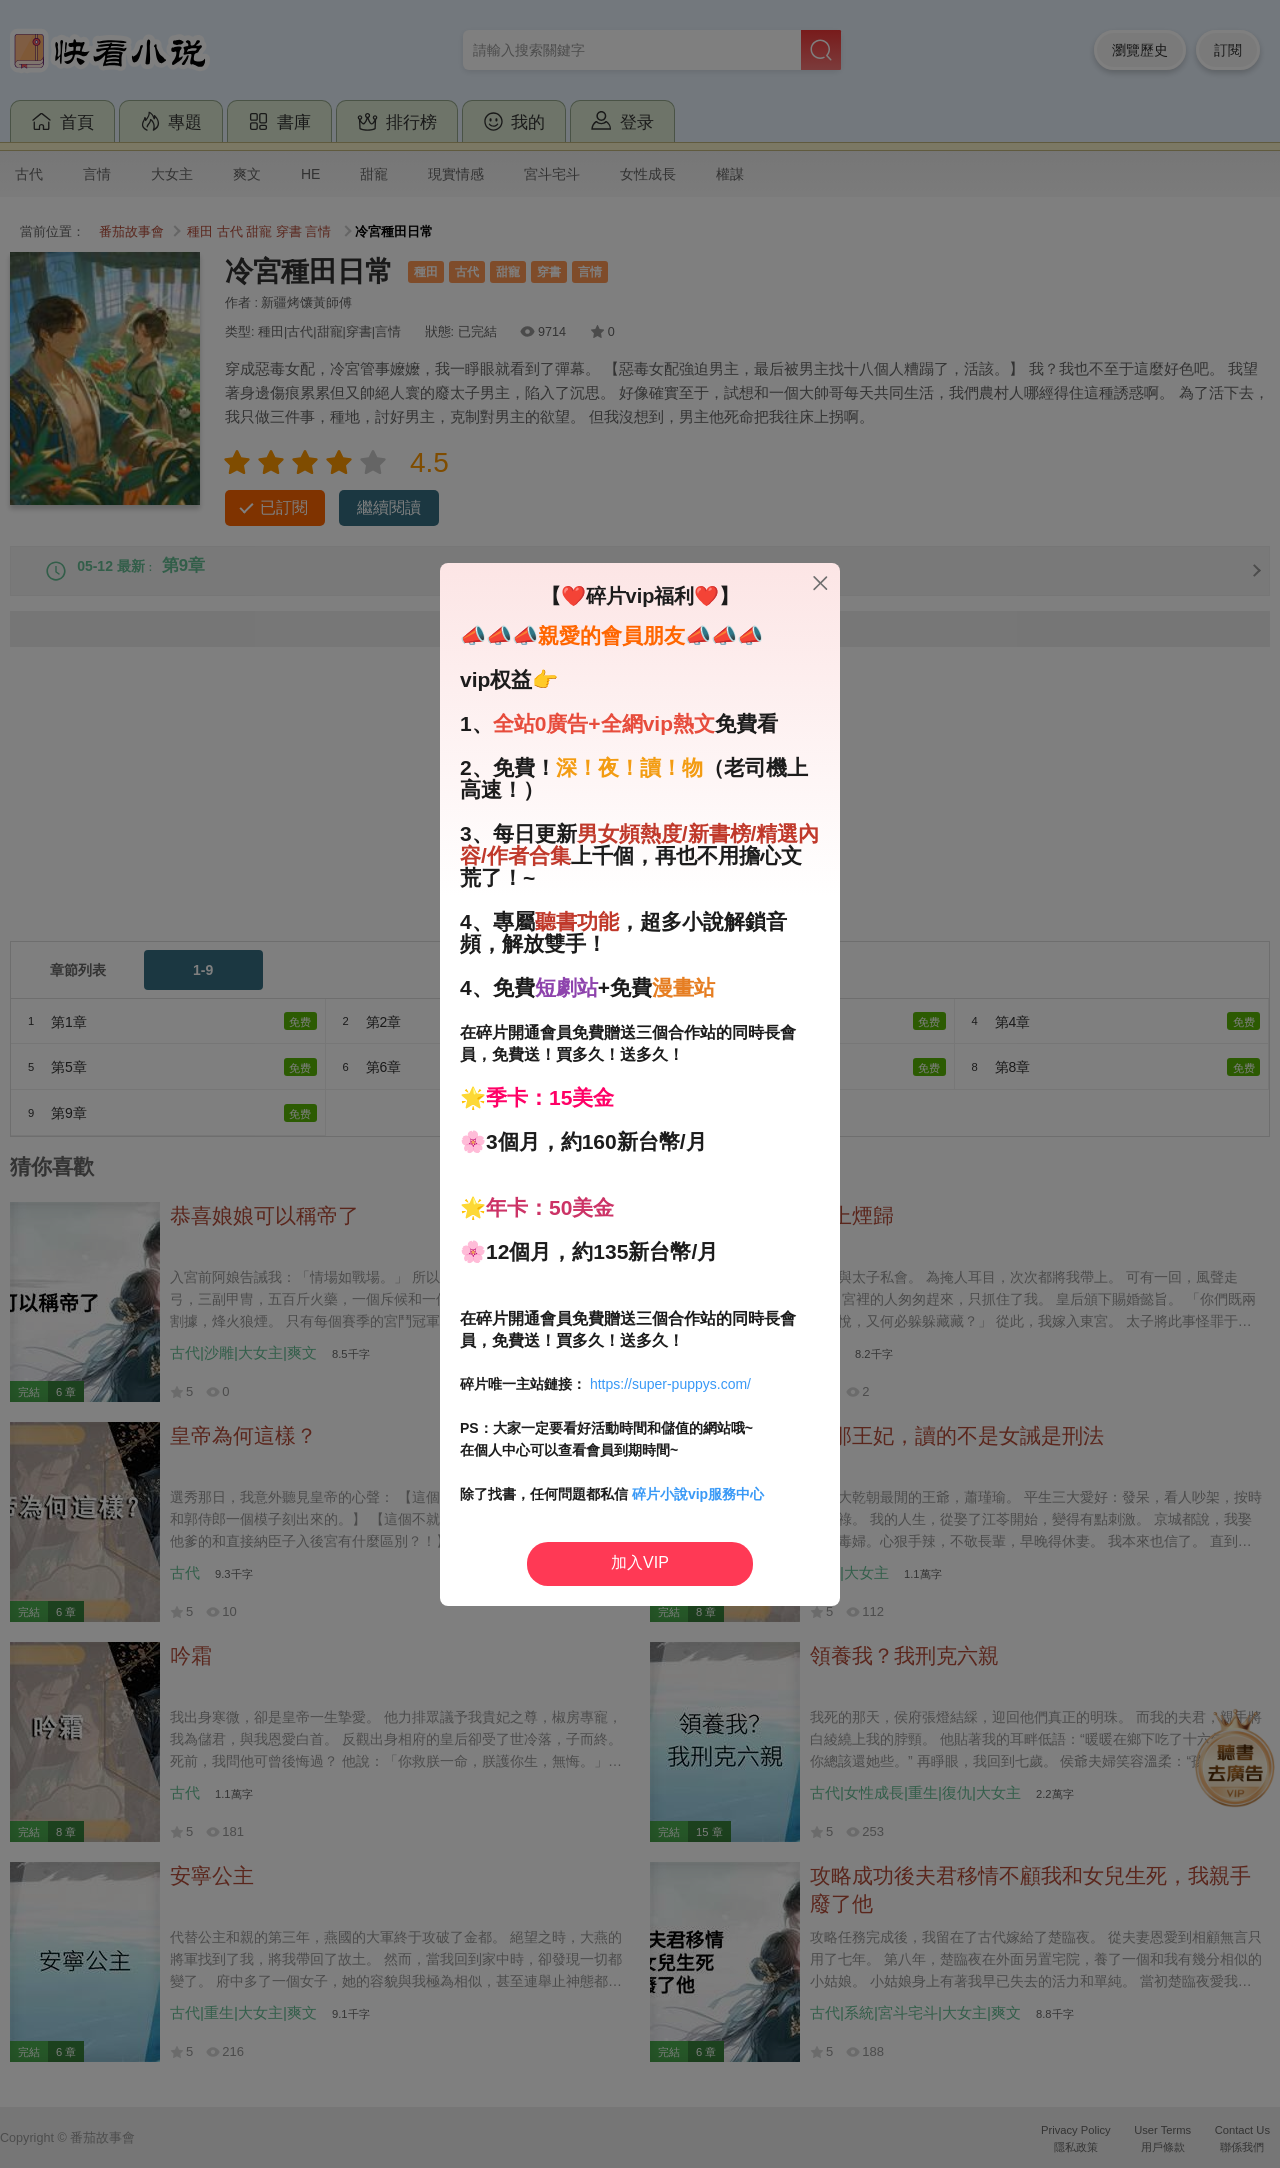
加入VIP (640, 1562)
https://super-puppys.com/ (670, 1384)
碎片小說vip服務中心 (698, 1494)
